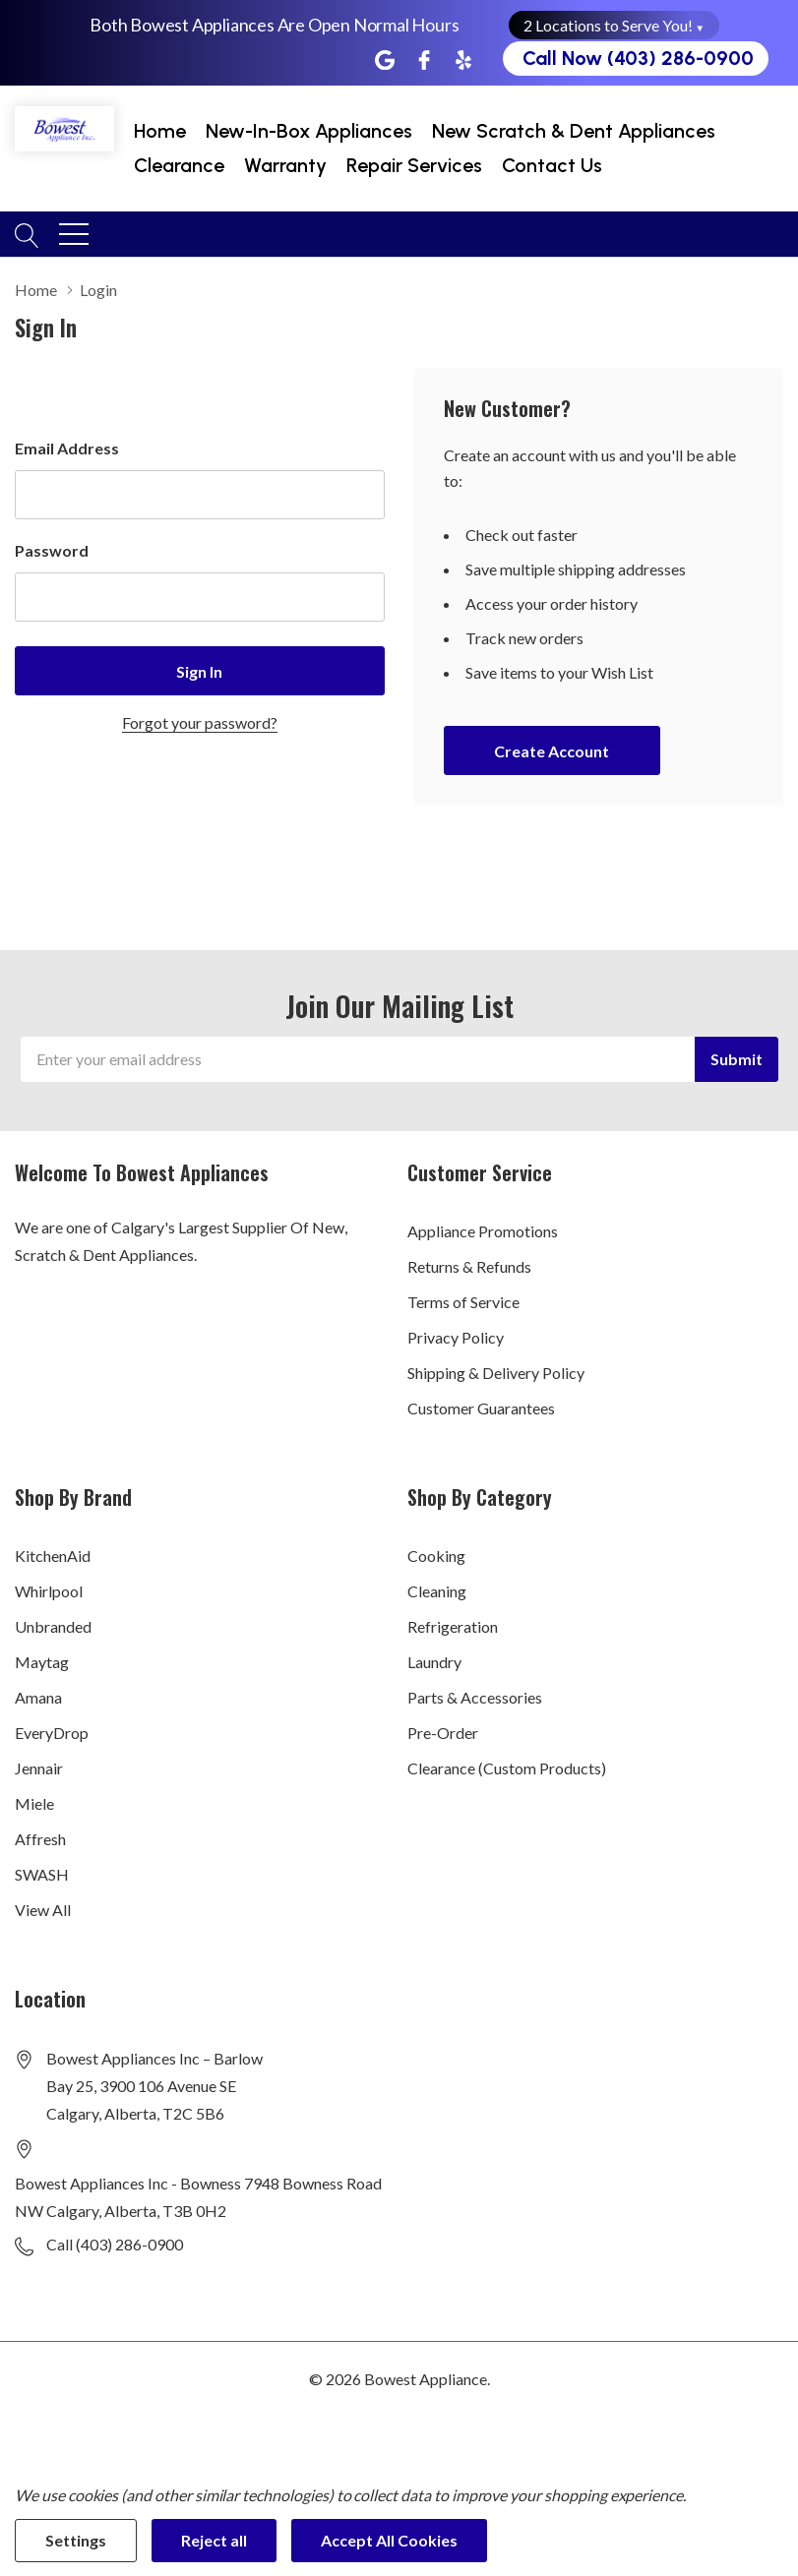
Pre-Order (442, 1732)
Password (52, 550)
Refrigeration (452, 1626)
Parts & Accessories (474, 1697)
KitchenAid (53, 1555)
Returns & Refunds (469, 1266)
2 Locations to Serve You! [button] (614, 25)
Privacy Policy (455, 1337)
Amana (38, 1697)
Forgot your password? (199, 722)
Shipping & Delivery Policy (495, 1372)
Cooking (436, 1555)
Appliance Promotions (482, 1231)
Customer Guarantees (481, 1408)
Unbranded (53, 1626)
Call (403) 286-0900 (114, 2244)
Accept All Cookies (389, 2540)
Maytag (42, 1661)
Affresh (40, 1838)
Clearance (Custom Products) (506, 1768)
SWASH (42, 1874)
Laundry (434, 1661)
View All (43, 1909)
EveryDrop (52, 1732)
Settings (75, 2540)
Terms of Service (463, 1301)
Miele (34, 1803)
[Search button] (27, 233)
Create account (551, 751)
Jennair (39, 1768)
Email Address (67, 448)
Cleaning (436, 1591)
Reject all (214, 2540)
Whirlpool (49, 1591)
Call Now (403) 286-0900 (638, 58)
